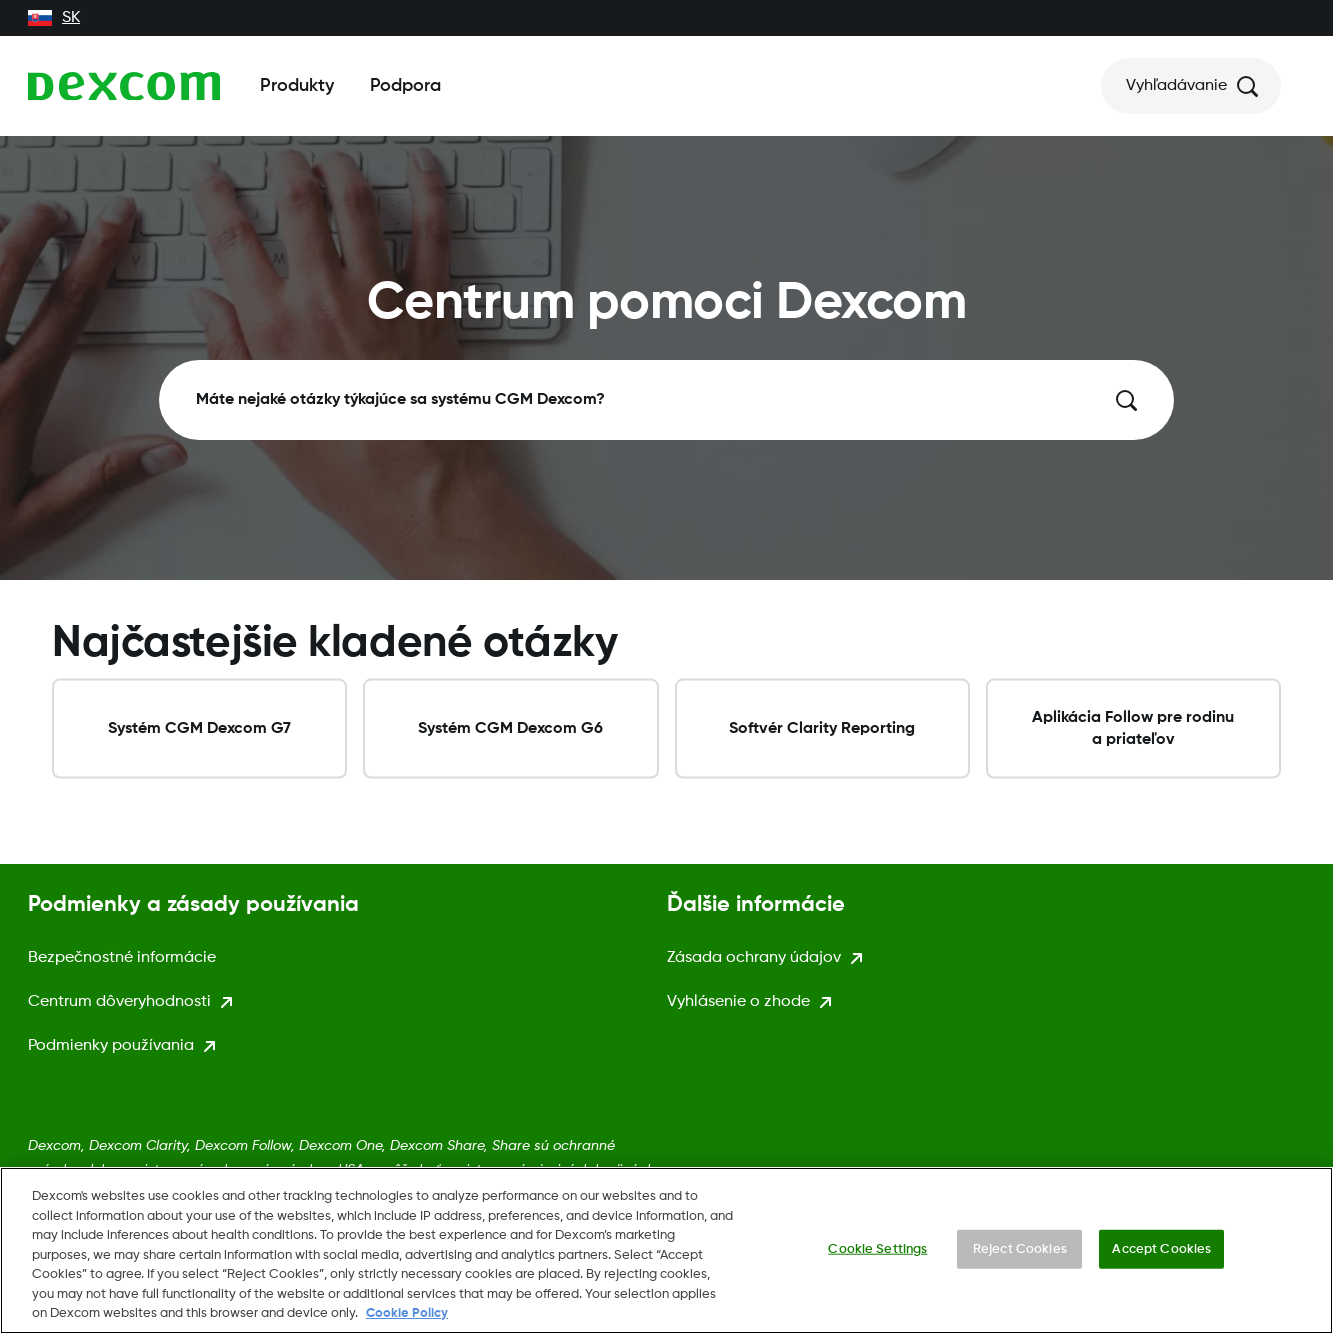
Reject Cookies (1020, 1253)
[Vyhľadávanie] (1191, 86)
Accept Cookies (1161, 1253)
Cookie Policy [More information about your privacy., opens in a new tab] (407, 1318)
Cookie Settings (877, 1253)
